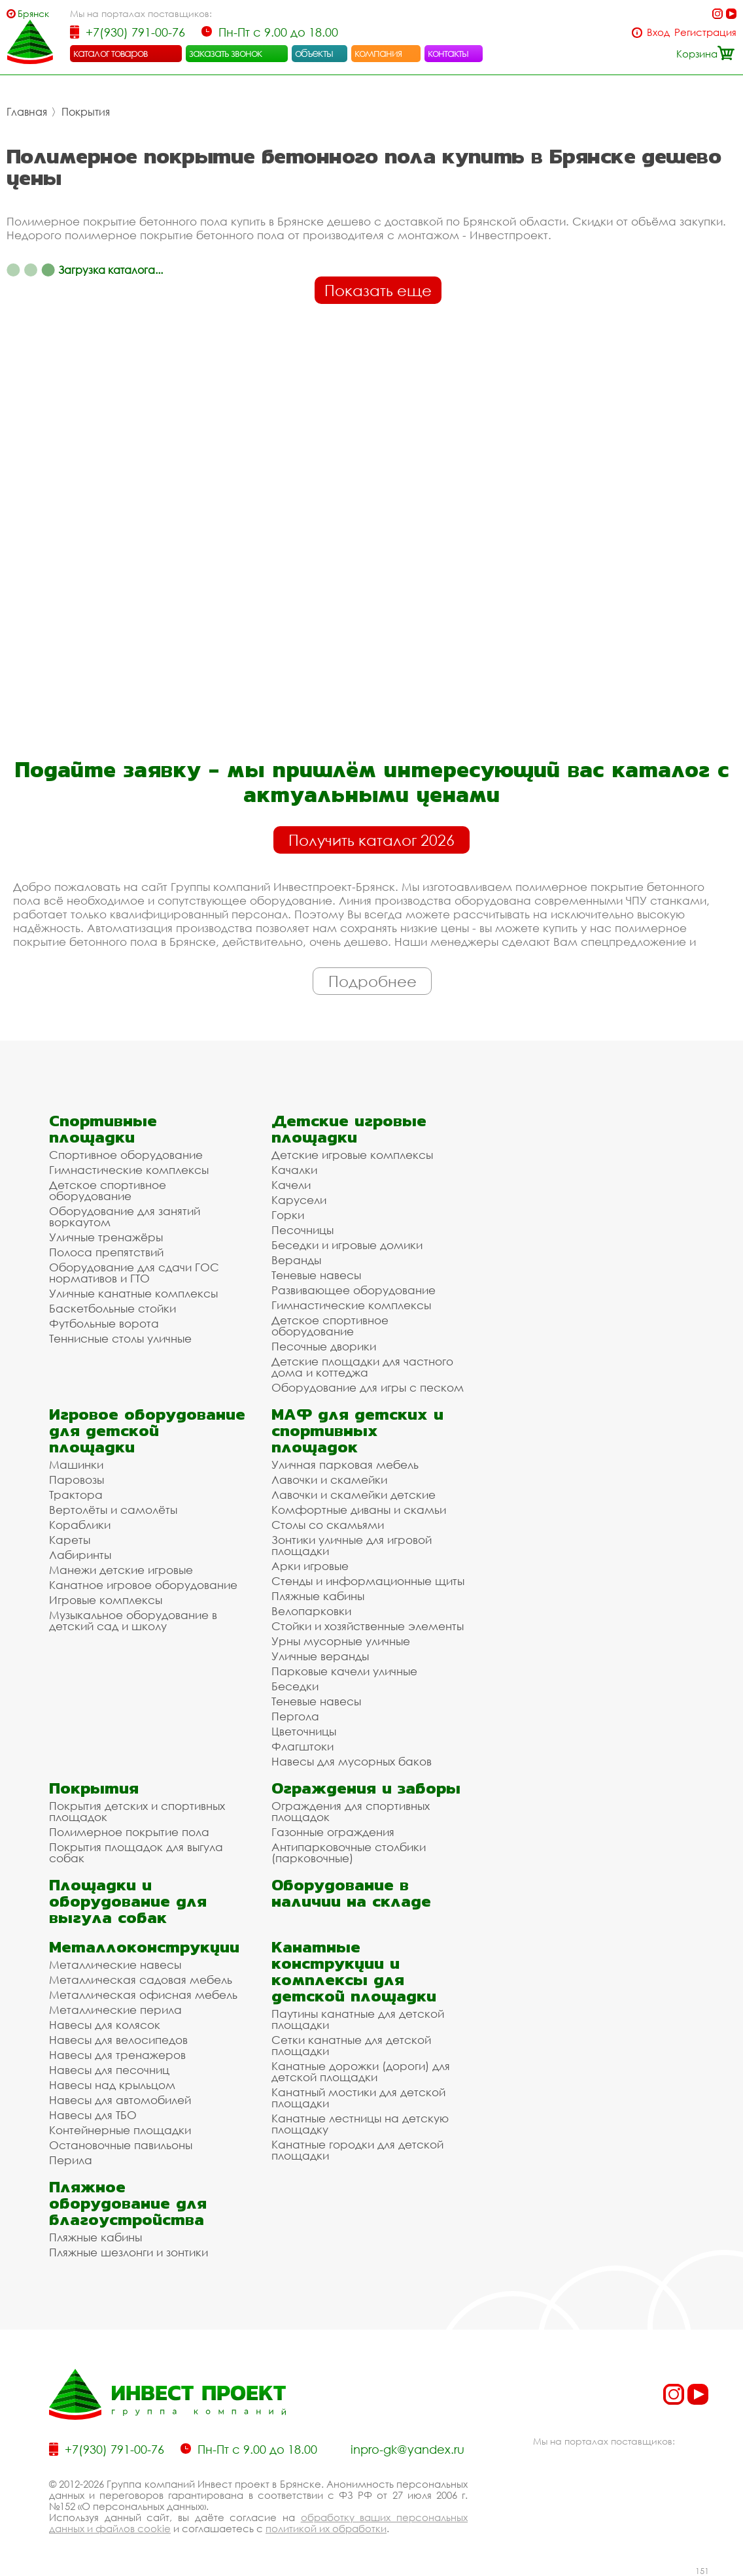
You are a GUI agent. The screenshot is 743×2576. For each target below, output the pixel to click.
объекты (314, 52)
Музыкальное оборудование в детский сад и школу (133, 1620)
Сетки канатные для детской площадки (351, 2045)
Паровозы (76, 1479)
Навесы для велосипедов (118, 2039)
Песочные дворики (323, 1346)
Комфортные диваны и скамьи (358, 1509)
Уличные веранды (320, 1656)
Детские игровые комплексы (352, 1154)
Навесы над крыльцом (112, 2084)
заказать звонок (225, 52)
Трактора (76, 1494)
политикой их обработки (326, 2528)
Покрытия (85, 111)
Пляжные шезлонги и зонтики (128, 2252)
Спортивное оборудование (126, 1154)
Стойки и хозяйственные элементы (367, 1625)
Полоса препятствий (106, 1252)
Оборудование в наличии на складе (351, 1893)
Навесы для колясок (104, 2024)
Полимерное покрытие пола (129, 1831)
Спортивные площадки (103, 1128)
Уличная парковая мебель (345, 1464)
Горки (287, 1214)
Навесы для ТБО (93, 2114)
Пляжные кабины (317, 1595)
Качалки (294, 1169)
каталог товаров (110, 52)
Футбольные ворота (104, 1323)
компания (378, 52)
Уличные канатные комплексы (133, 1293)
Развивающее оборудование (353, 1290)
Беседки (295, 1686)
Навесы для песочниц (109, 2069)
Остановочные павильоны (120, 2144)
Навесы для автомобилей (120, 2099)
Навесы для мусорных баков (351, 1761)
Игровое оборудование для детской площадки (147, 1430)
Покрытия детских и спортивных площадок (137, 1811)
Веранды (296, 1259)
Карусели (298, 1199)
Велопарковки (311, 1610)
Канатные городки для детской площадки (357, 2150)
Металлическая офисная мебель (143, 1994)
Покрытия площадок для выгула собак (136, 1852)
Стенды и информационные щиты (367, 1580)
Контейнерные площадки (120, 2129)
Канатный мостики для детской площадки (358, 2097)
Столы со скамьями (327, 1524)
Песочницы (302, 1229)
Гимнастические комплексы (129, 1169)
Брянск (33, 13)
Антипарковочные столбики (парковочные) (348, 1852)
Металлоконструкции (144, 1947)
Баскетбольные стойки (112, 1308)
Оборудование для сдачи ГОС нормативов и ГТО (134, 1273)
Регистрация (705, 32)
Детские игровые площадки (348, 1128)
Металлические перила (115, 2009)
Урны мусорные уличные (340, 1641)
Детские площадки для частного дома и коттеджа (362, 1367)
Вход (658, 32)
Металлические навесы (115, 1964)
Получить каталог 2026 (371, 840)
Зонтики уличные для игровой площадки (351, 1545)
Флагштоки (302, 1746)
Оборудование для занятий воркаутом (124, 1216)
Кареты (69, 1539)
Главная (27, 111)
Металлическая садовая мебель (140, 1979)
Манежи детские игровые (121, 1569)
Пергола (295, 1716)
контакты (448, 52)
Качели (291, 1184)
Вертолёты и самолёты (113, 1509)
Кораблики (80, 1524)
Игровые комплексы (105, 1599)
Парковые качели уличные (344, 1671)
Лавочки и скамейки (329, 1479)
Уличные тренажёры (106, 1237)
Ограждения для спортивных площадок (350, 1811)
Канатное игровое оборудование (143, 1584)
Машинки (76, 1464)
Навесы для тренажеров (117, 2054)
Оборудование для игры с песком (367, 1387)
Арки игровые (310, 1565)
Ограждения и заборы (365, 1788)
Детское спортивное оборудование (107, 1190)
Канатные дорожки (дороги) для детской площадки (360, 2071)
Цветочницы (303, 1731)
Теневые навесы (316, 1274)
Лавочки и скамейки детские (353, 1494)
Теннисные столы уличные (120, 1338)
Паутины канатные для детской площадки (357, 2019)
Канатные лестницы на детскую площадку (360, 2124)
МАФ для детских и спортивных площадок (357, 1430)
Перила (70, 2160)
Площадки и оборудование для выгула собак (128, 1901)
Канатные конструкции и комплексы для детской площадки (353, 1971)
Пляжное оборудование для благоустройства (128, 2203)
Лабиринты (80, 1554)
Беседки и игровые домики (347, 1244)
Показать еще (378, 290)
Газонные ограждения (332, 1831)
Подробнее (372, 981)
